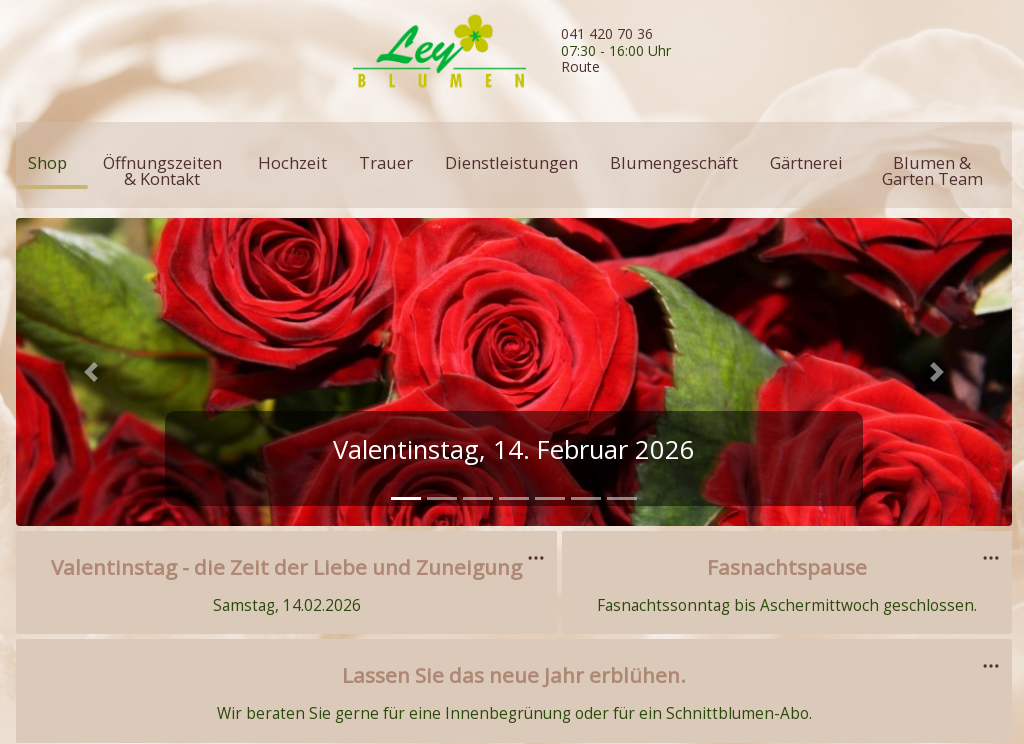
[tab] (406, 498)
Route (580, 66)
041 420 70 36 (607, 33)
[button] (90, 371)
